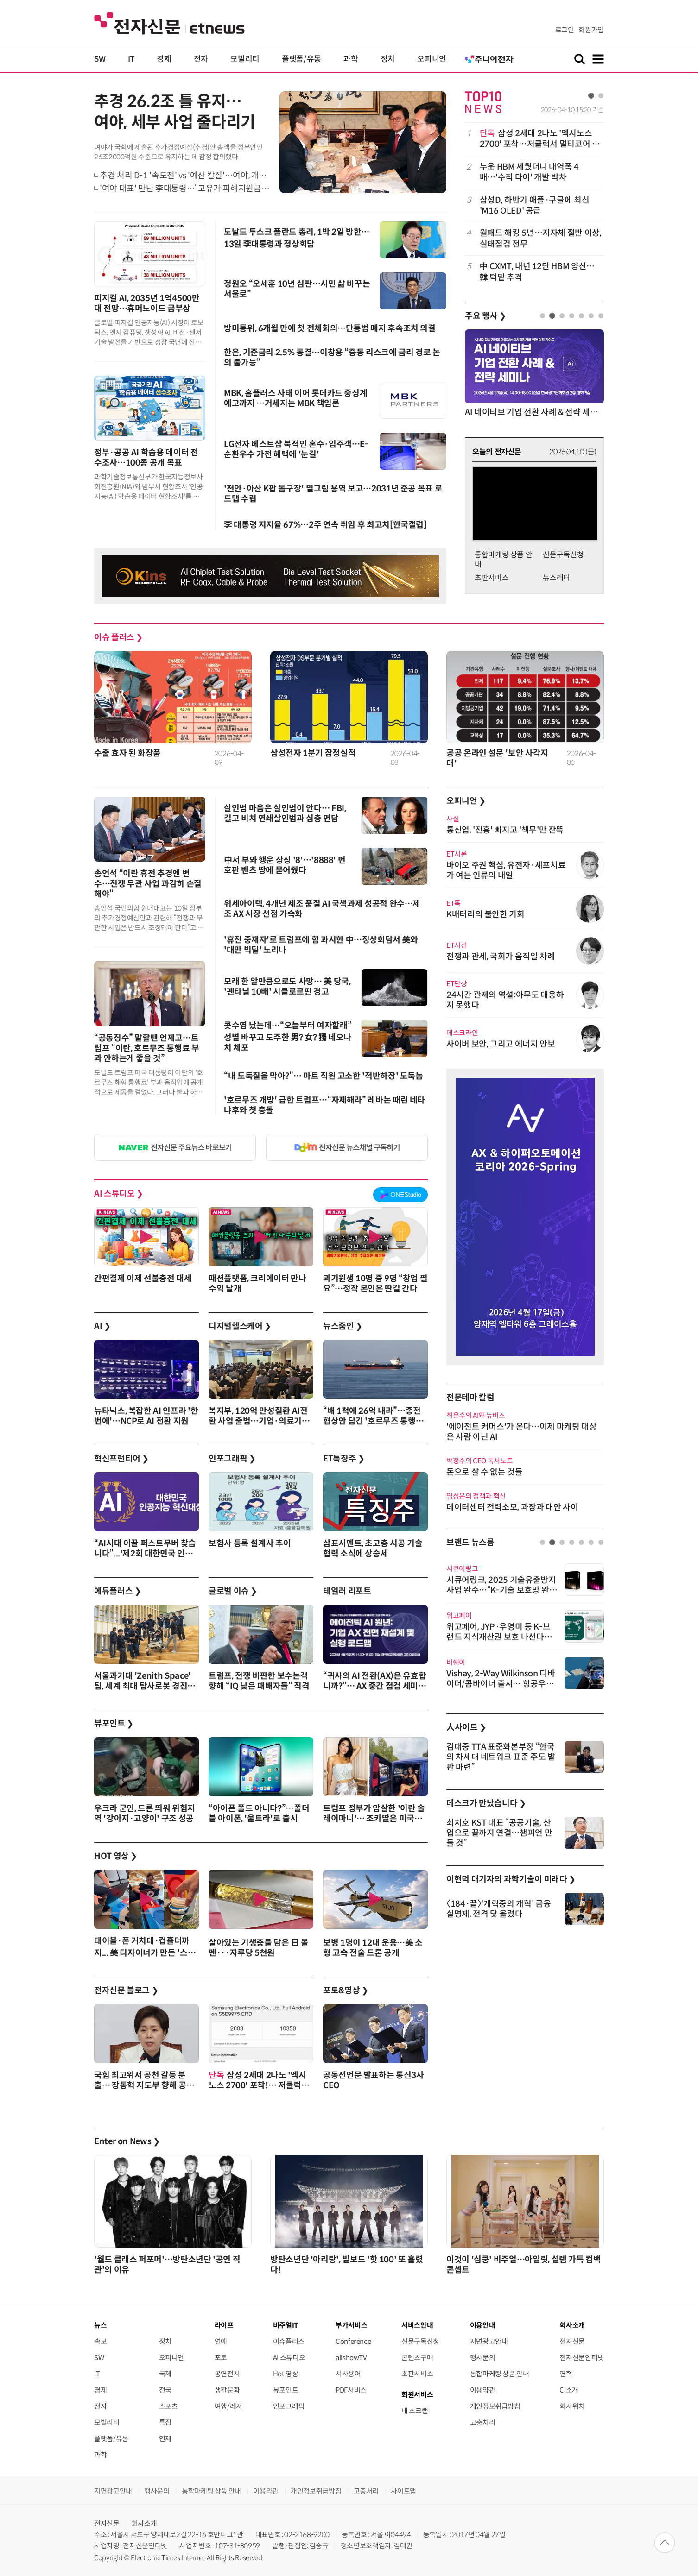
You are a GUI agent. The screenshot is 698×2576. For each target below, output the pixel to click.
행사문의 (482, 2357)
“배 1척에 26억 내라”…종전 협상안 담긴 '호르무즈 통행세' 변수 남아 (374, 1421)
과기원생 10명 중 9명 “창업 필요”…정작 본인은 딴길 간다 (375, 1283)
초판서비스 (491, 578)
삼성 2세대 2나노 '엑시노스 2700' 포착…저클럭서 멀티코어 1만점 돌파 (538, 139)
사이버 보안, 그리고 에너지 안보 (500, 1044)
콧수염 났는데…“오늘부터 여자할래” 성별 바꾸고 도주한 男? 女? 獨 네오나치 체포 (287, 1036)
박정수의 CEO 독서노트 (479, 1460)
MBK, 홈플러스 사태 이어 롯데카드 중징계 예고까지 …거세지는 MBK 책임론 (295, 398)
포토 (221, 2357)
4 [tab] (571, 315)
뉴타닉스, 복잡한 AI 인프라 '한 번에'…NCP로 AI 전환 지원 (146, 1416)
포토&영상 (345, 1990)
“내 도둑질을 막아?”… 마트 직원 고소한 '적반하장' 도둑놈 (323, 1076)
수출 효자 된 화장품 (127, 753)
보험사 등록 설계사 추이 (250, 1543)
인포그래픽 (232, 1459)
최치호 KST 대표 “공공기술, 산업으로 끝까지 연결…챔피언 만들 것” (499, 1833)
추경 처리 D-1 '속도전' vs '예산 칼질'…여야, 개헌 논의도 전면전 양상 (216, 175)
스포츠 (168, 2406)
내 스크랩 (414, 2410)
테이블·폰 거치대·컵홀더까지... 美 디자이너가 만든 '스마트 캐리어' (144, 1952)
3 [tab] (562, 315)
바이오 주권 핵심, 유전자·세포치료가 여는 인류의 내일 (505, 870)
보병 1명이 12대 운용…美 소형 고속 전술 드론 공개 (373, 1948)
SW (99, 59)
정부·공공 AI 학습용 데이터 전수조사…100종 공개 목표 (146, 457)
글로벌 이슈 (233, 1591)
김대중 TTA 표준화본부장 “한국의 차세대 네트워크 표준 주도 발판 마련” (500, 1757)
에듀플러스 (117, 1591)
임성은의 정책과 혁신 (476, 1496)
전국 (165, 2390)
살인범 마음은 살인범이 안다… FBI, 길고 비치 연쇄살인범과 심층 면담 (285, 813)
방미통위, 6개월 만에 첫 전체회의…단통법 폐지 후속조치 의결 (330, 328)
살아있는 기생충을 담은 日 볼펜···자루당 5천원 (258, 1948)
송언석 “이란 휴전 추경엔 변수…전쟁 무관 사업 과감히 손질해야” (148, 884)
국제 (165, 2373)
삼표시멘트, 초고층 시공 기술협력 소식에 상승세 (372, 1548)
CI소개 (568, 2390)
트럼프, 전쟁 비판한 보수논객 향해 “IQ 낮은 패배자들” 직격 (259, 1681)
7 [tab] (600, 315)
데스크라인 (462, 1032)
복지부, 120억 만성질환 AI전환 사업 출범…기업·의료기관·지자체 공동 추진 (259, 1421)
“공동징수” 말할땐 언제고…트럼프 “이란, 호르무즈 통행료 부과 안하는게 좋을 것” (146, 1048)
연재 (165, 2438)
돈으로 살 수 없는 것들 (484, 1472)
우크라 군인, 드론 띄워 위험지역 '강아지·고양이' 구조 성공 (144, 1813)
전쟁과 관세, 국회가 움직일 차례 (500, 956)
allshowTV (351, 2357)
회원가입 (591, 29)
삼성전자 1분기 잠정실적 (312, 753)
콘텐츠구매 (417, 2357)
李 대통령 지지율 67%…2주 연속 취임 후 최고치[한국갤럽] (325, 525)
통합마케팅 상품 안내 (499, 2373)
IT (131, 59)
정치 (388, 59)
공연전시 (227, 2373)
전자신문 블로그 (126, 1990)
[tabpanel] (534, 205)
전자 (201, 59)
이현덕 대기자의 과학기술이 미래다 (511, 1879)
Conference (353, 2341)
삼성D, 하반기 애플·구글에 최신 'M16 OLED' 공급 (535, 205)
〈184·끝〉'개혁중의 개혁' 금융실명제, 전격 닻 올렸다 (498, 1909)
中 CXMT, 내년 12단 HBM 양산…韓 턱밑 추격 (537, 271)
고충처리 (482, 2422)
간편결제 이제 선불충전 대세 (143, 1278)
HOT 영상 (115, 1856)
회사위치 (572, 2406)
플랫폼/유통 (301, 59)
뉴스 (100, 2325)
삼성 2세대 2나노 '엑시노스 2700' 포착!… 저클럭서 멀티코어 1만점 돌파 (259, 2085)
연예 (221, 2341)
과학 (350, 59)
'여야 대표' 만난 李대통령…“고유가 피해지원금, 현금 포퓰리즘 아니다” (220, 188)
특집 (165, 2422)
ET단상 (456, 983)
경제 (164, 59)
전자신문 (572, 2341)
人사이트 (466, 1727)
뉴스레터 (556, 578)
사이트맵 (403, 2491)
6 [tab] (591, 315)
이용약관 (482, 2390)
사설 (452, 818)
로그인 (564, 29)
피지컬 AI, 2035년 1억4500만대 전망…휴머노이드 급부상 (146, 303)
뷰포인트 (113, 1724)
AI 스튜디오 (118, 1194)
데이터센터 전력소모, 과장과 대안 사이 (512, 1507)
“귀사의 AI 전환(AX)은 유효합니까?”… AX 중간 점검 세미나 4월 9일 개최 (374, 1686)
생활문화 (227, 2390)
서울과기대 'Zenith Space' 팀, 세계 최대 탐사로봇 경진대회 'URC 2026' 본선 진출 (144, 1686)
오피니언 (431, 59)
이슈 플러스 (118, 637)
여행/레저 (228, 2406)
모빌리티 (245, 59)
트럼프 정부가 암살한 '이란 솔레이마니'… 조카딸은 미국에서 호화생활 (374, 1818)
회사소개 (144, 2523)
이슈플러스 (289, 2341)
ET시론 (456, 854)
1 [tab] (591, 95)
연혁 (565, 2373)
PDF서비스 (351, 2390)
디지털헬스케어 (240, 1326)
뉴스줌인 (342, 1326)
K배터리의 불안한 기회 (485, 914)
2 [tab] (600, 95)
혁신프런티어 (121, 1459)
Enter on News (127, 2141)
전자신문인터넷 (581, 2357)
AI (102, 1326)
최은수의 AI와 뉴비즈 (475, 1415)
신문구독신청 (563, 555)
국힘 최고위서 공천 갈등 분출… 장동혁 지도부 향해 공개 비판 (144, 2085)
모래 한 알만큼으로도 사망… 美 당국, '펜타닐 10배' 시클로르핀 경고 (287, 986)
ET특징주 (343, 1459)
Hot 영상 (285, 2373)
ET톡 (453, 903)
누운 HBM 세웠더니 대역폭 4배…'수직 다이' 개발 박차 (529, 172)
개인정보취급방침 (495, 2406)
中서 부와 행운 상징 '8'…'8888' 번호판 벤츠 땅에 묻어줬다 (284, 865)
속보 (100, 2341)
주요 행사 (485, 316)
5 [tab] (581, 315)
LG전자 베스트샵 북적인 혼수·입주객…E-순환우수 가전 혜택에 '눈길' (296, 449)
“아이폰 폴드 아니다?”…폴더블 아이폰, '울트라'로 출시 (259, 1813)
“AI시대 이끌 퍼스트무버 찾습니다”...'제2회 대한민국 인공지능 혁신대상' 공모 (145, 1553)
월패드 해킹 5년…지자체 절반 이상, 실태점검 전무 (541, 238)
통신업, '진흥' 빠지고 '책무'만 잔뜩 (505, 830)
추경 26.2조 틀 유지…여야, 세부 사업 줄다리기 (174, 111)
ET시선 (456, 945)
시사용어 (348, 2373)
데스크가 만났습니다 (486, 1803)
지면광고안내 (489, 2341)
